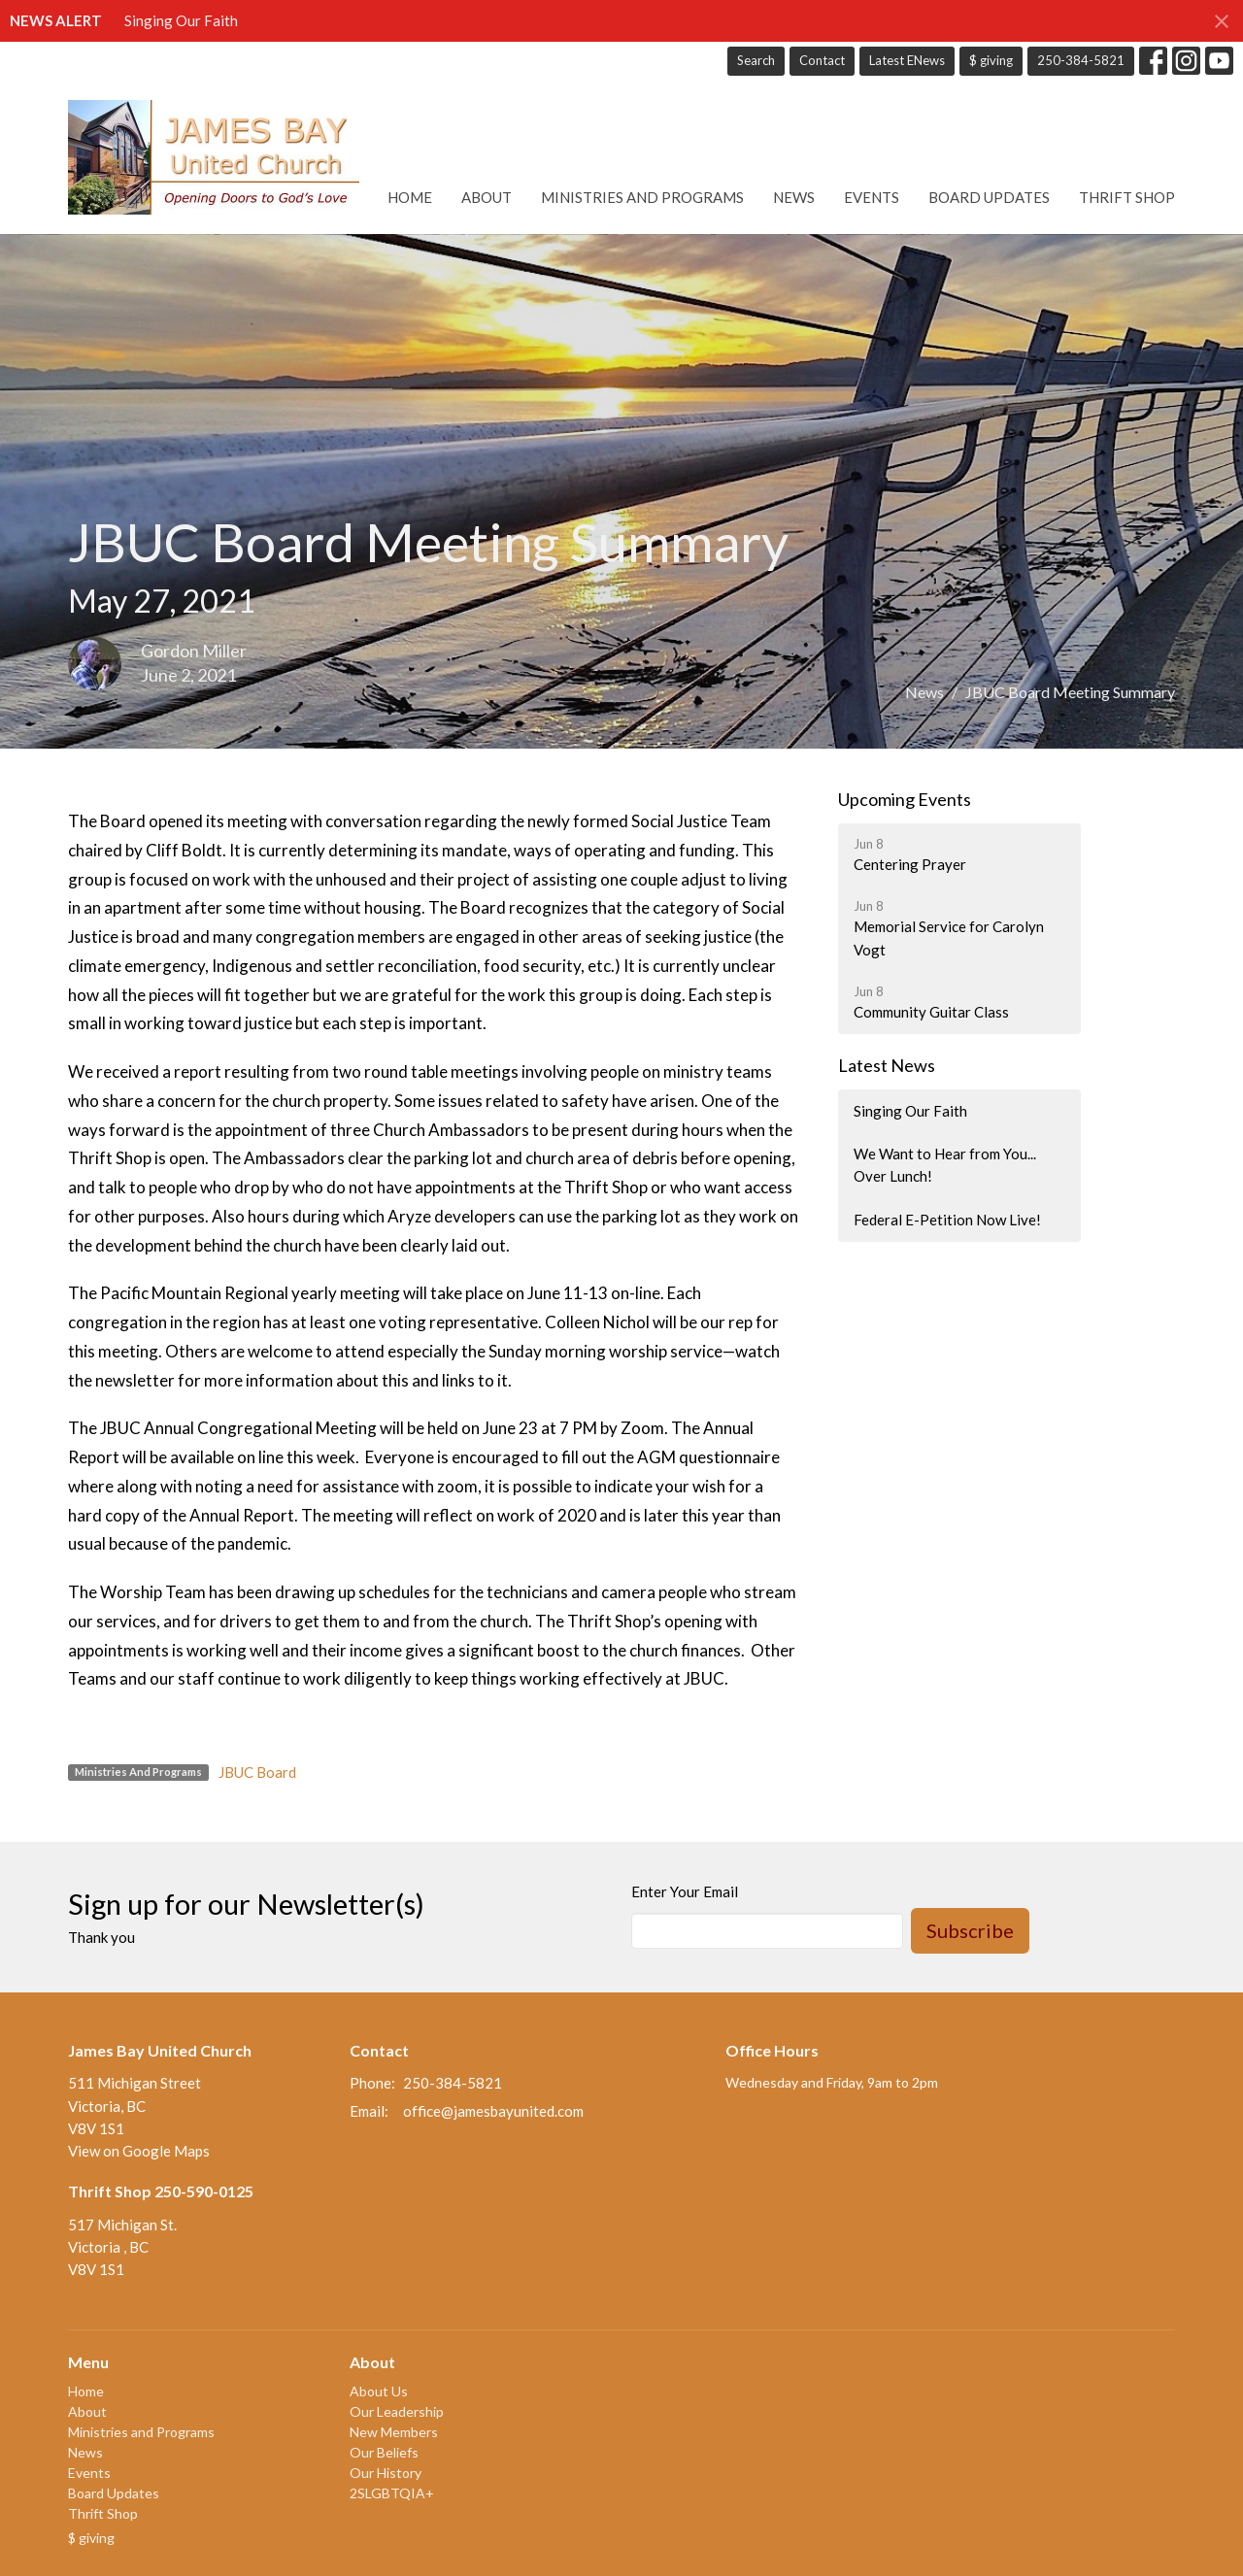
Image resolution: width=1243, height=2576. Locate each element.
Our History (385, 2472)
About (486, 197)
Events (871, 197)
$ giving (991, 60)
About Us (379, 2391)
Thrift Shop (1127, 197)
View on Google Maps (139, 2150)
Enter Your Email (684, 1891)
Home (409, 197)
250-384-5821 (1081, 60)
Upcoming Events (904, 799)
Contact (822, 60)
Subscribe (970, 1930)
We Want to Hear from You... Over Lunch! (945, 1165)
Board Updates (989, 197)
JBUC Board (257, 1772)
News (794, 197)
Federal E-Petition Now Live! (947, 1219)
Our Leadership (397, 2411)
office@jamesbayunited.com (493, 2111)
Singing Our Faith (181, 20)
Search (756, 60)
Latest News (886, 1065)
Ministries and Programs (642, 197)
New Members (394, 2432)
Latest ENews (907, 60)
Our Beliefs (384, 2452)
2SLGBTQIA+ (392, 2493)
